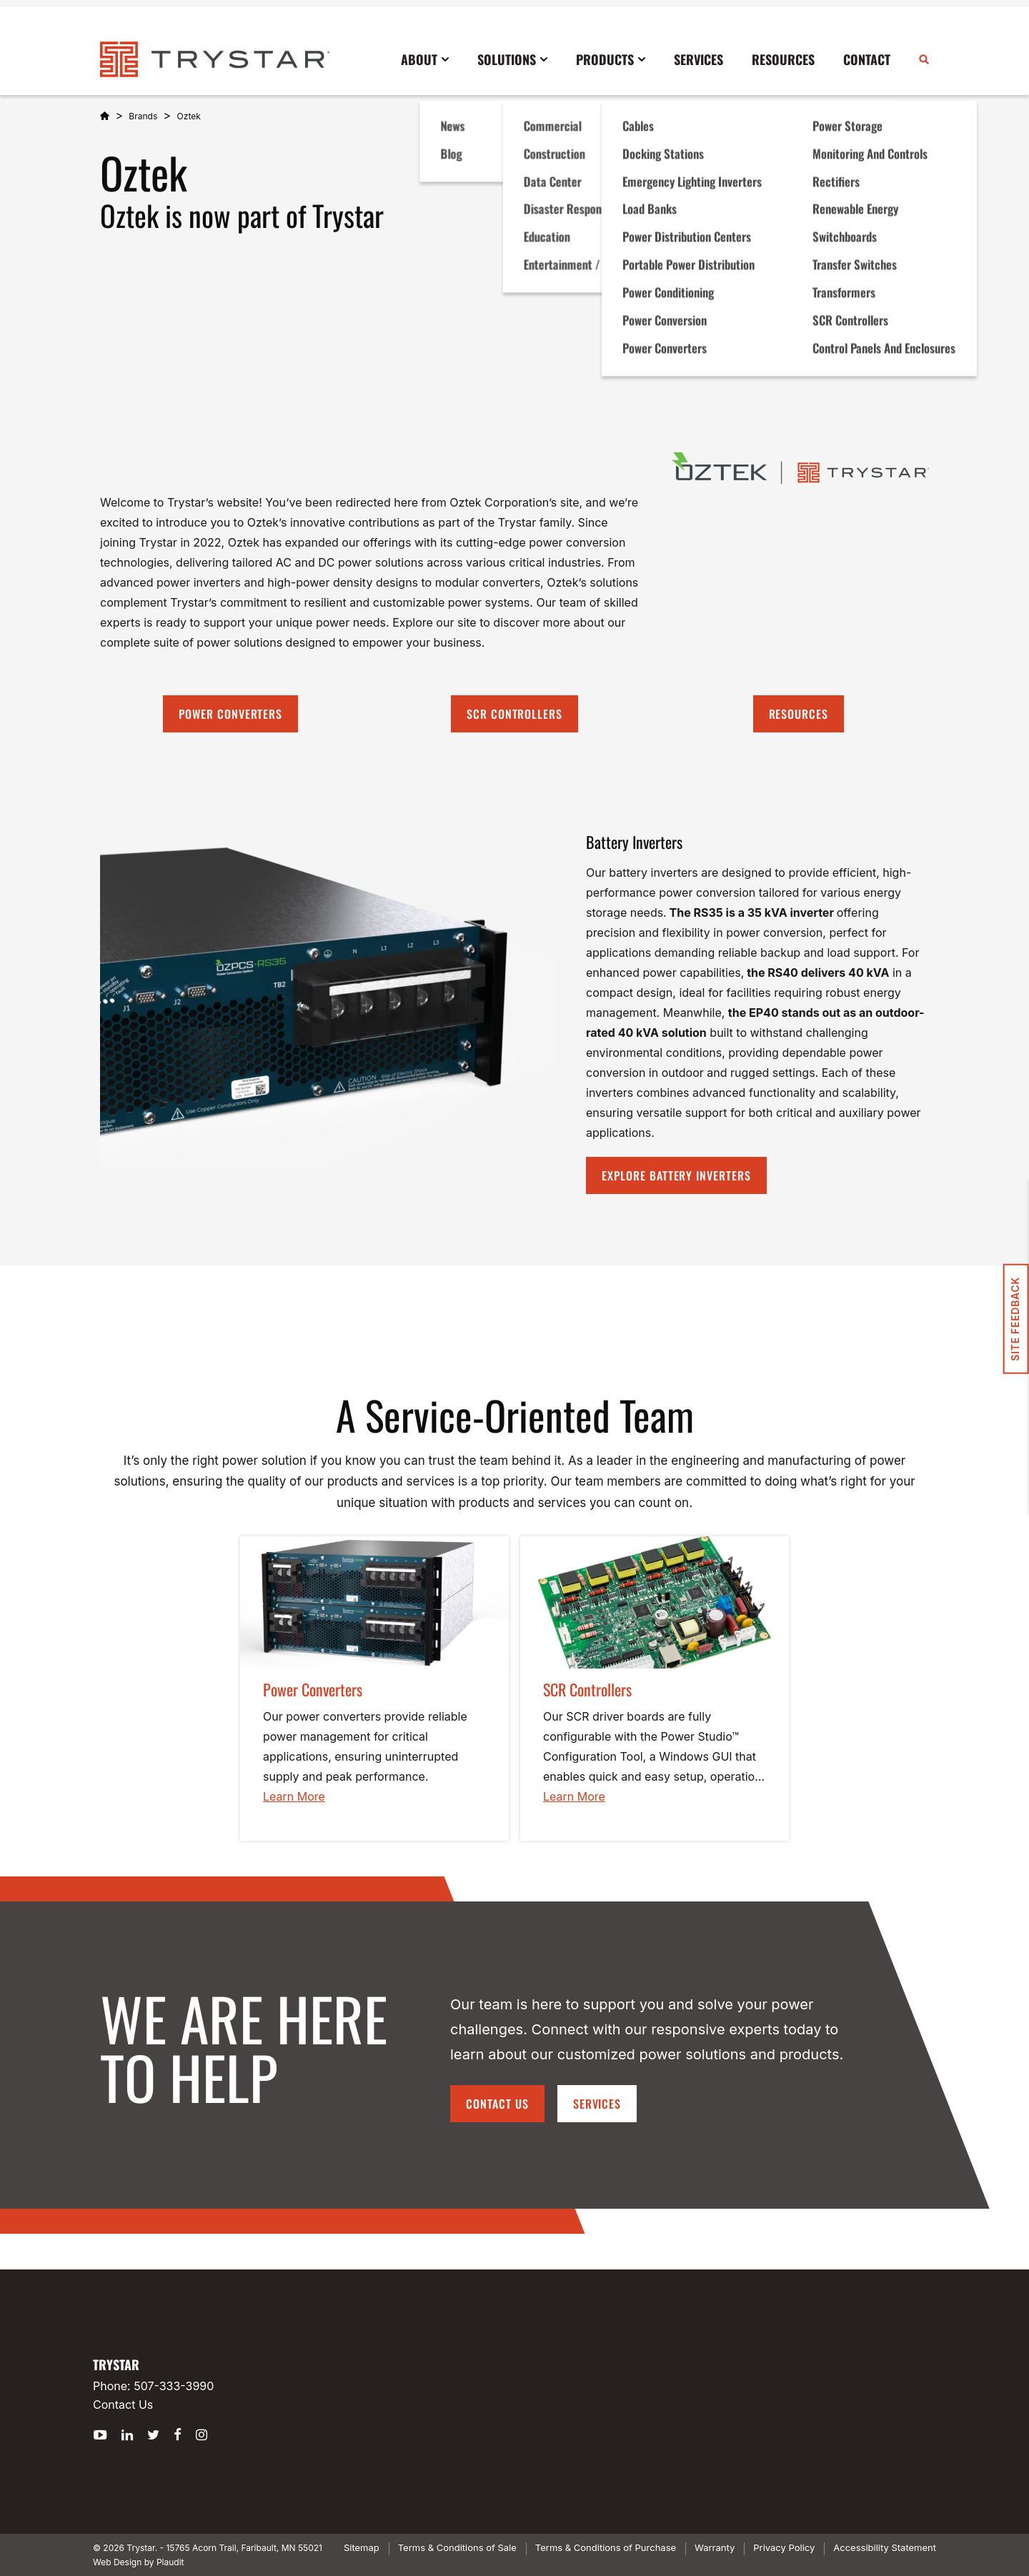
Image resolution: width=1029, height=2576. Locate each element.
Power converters (230, 713)
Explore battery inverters (676, 1175)
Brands (143, 116)
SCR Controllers (514, 713)
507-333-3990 (174, 2386)
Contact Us (497, 2103)
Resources (799, 713)
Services (597, 2103)
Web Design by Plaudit (138, 2562)
